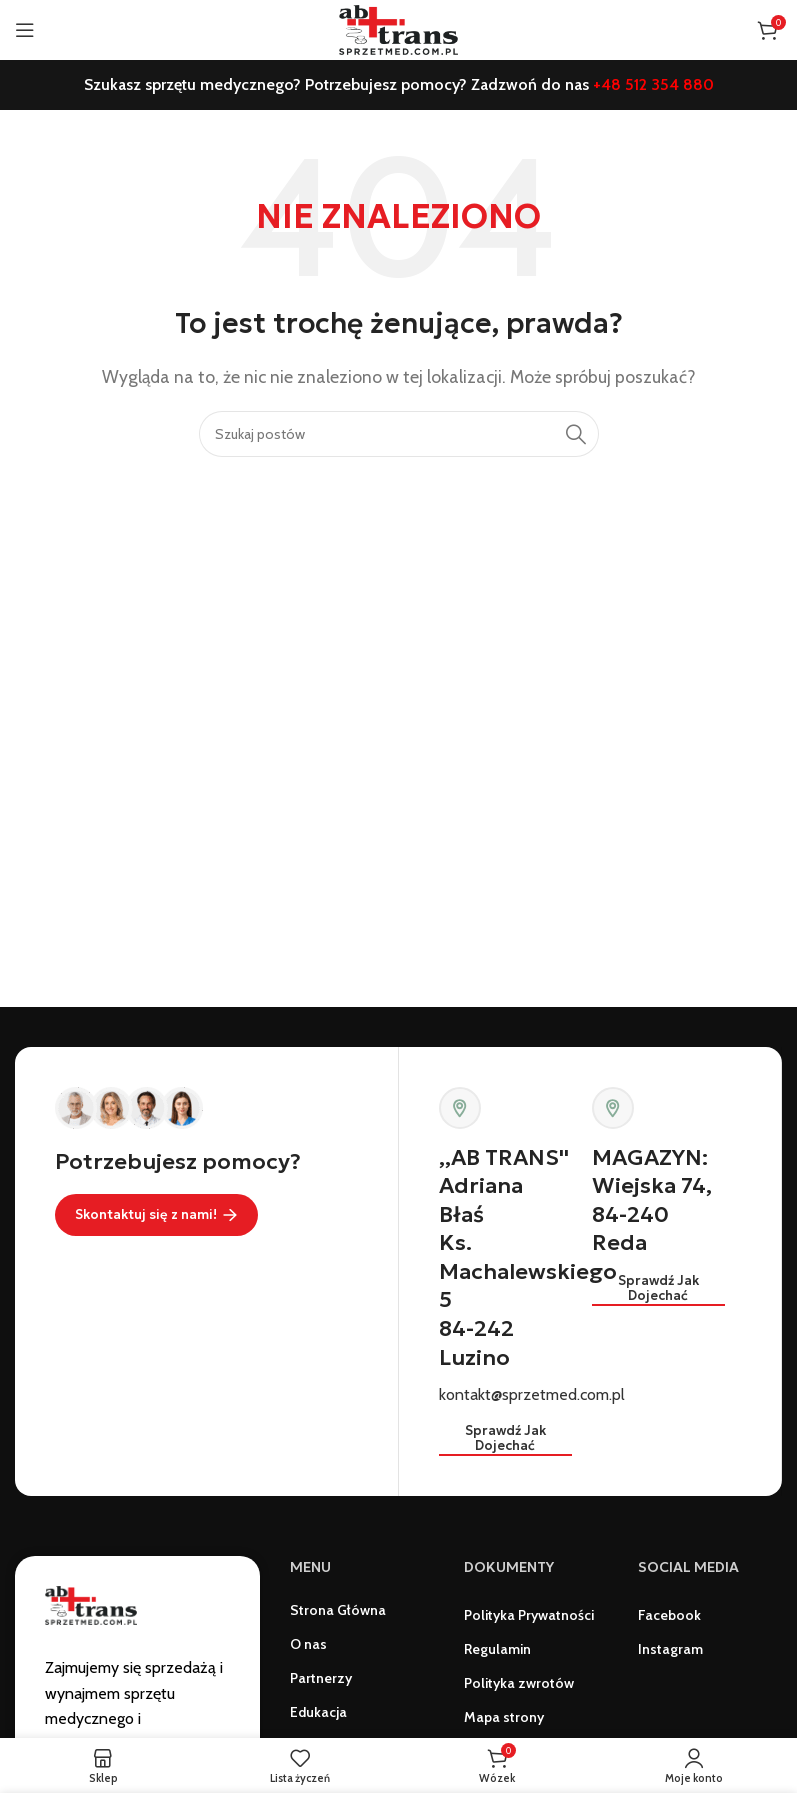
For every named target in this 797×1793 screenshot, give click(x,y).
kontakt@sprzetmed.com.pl (532, 1394)
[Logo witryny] (398, 28)
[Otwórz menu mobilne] (25, 30)
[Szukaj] (399, 434)
